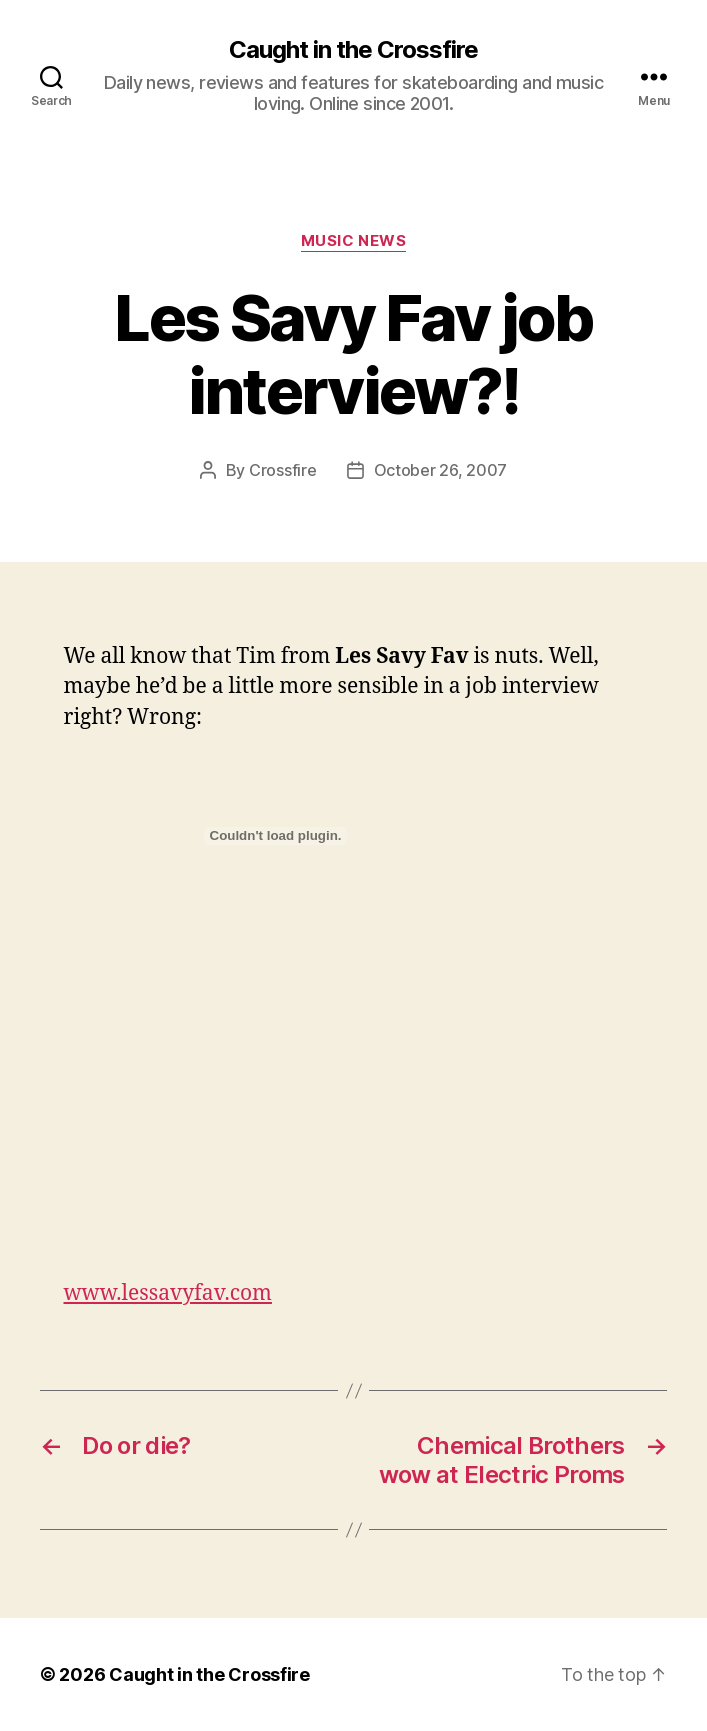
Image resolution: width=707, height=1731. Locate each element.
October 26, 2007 (441, 470)
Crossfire (283, 470)
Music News (354, 241)
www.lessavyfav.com (168, 1293)
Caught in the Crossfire (353, 50)
